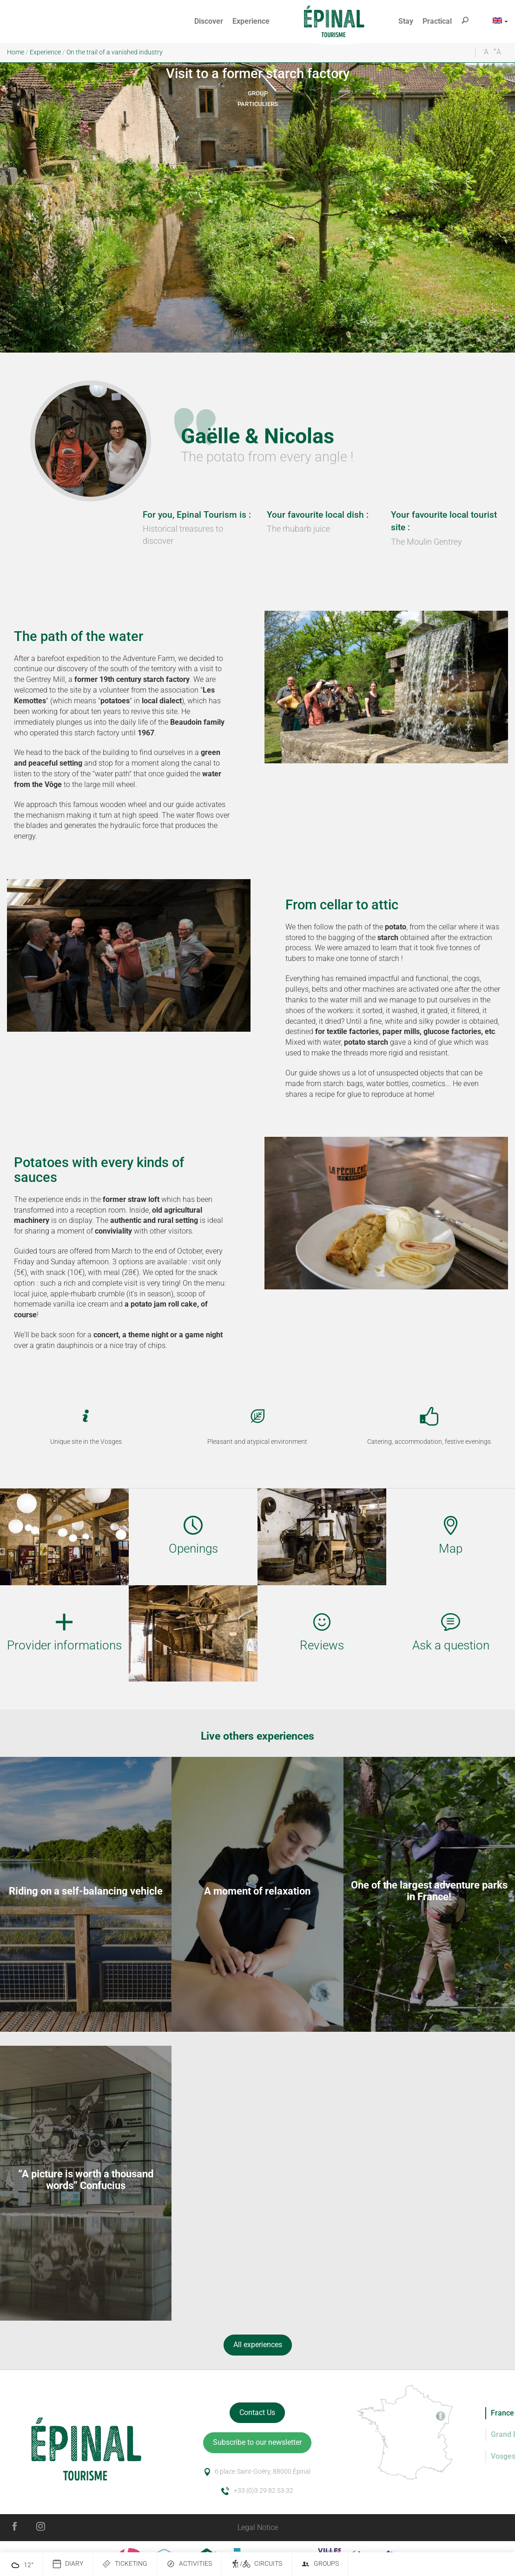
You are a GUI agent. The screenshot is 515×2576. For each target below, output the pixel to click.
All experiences (257, 2344)
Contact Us (257, 2412)
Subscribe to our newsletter (257, 2442)
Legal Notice (258, 2527)
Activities (189, 2564)
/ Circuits (256, 2564)
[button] (209, 21)
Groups (320, 2564)
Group (258, 93)
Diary (68, 2564)
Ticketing (124, 2564)
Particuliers (258, 103)
